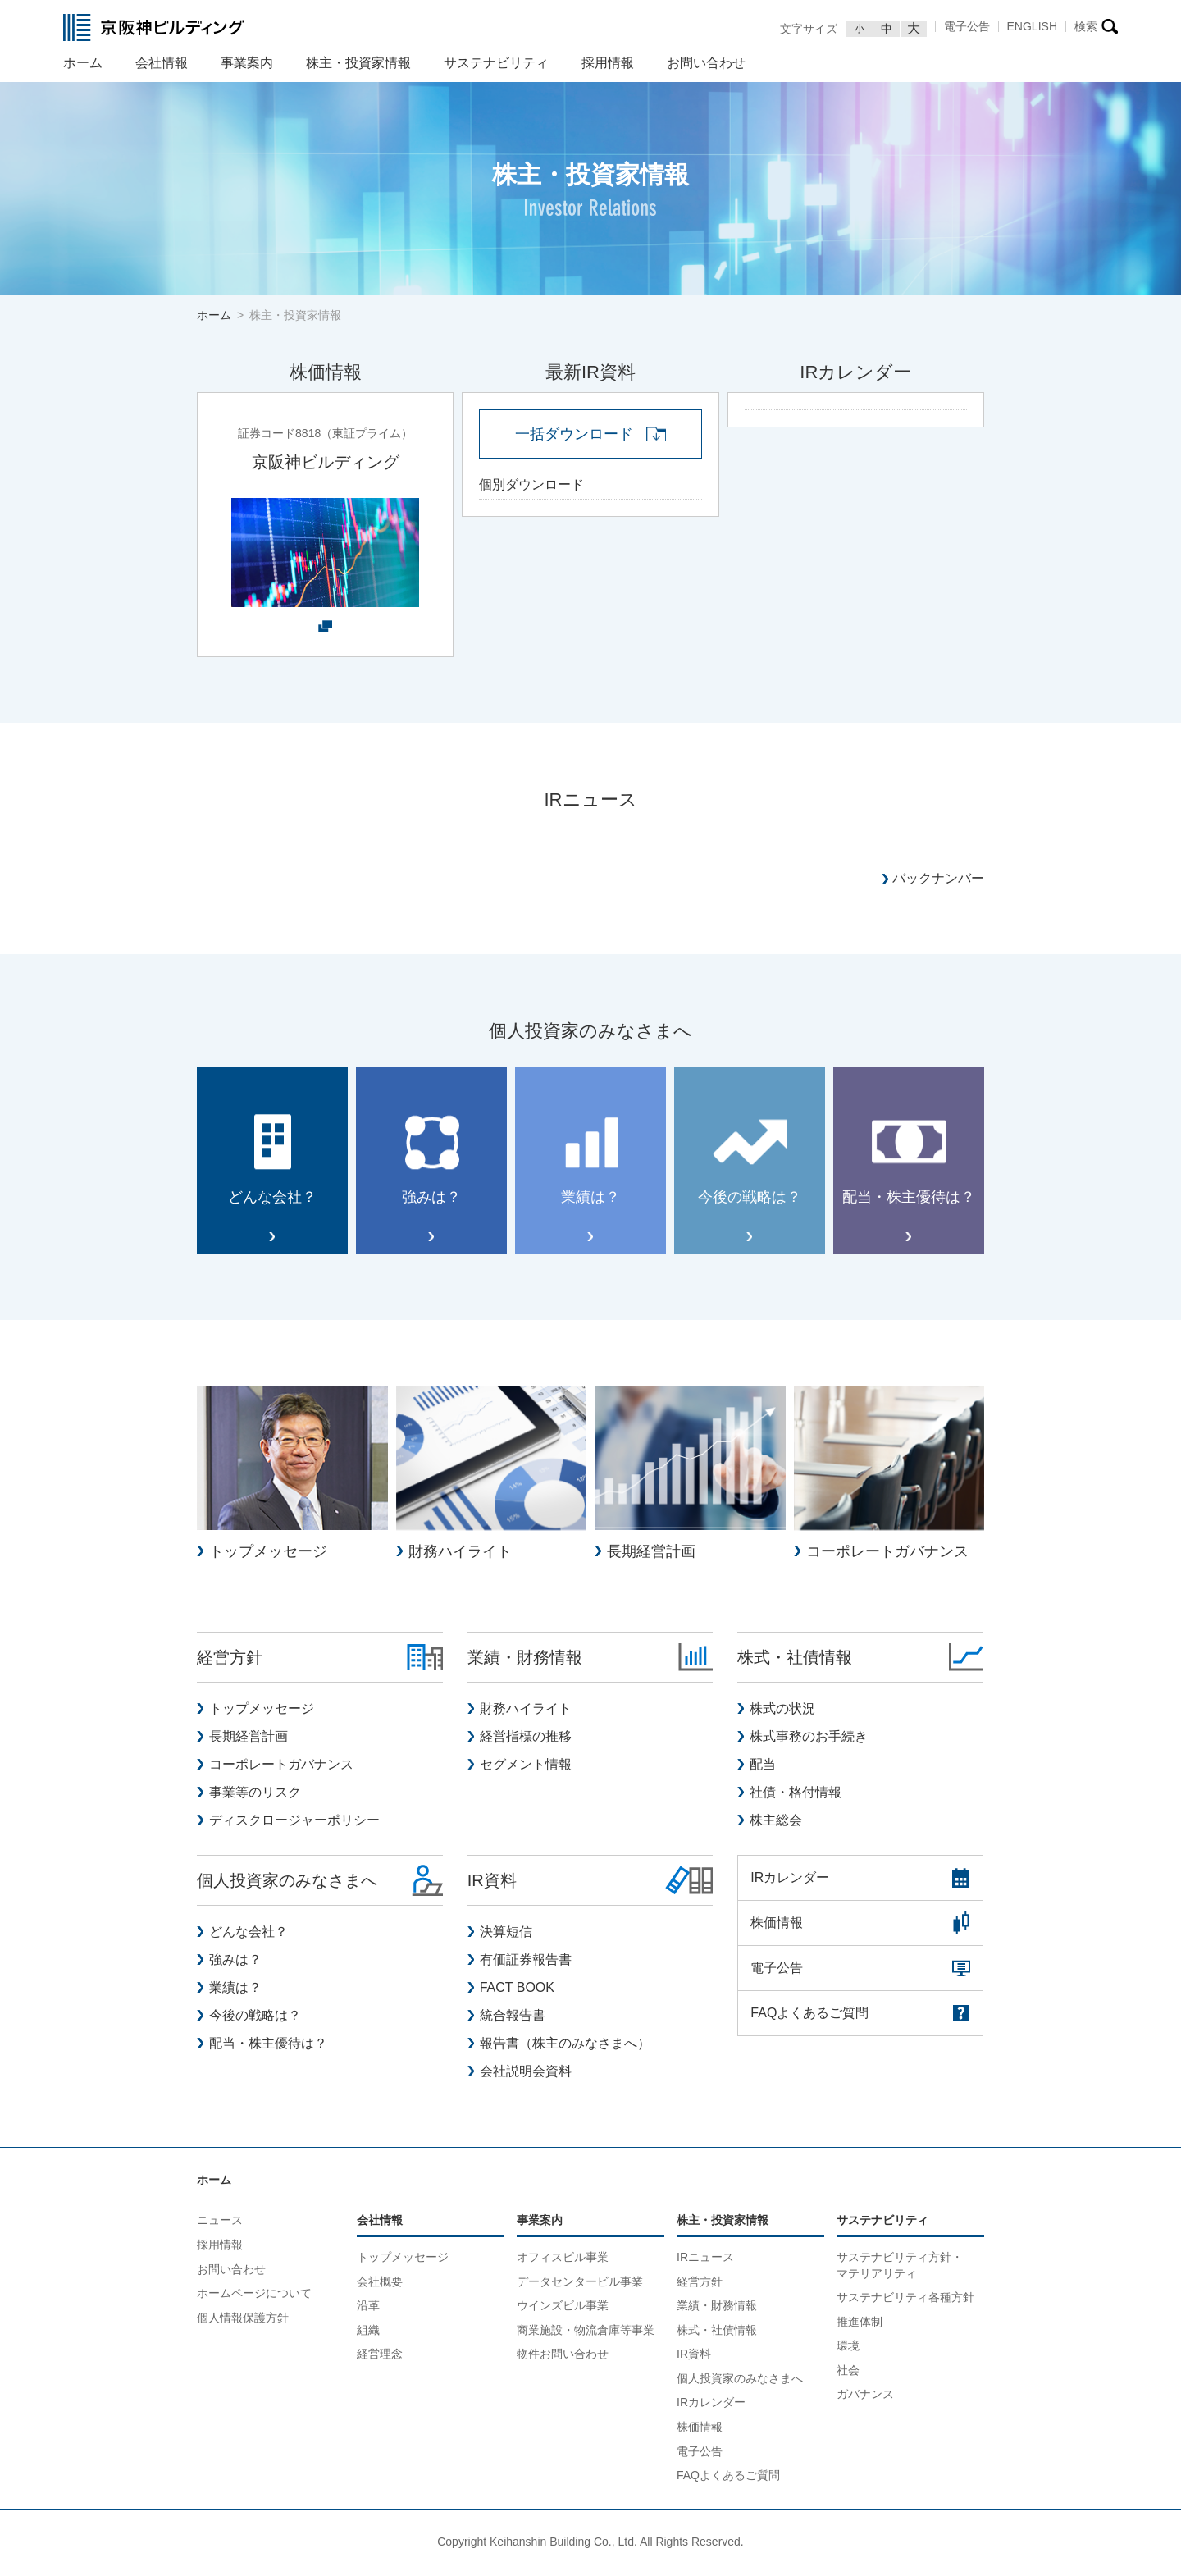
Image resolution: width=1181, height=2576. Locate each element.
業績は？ (235, 1989)
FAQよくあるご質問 (728, 2476)
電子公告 (967, 26)
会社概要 (380, 2282)
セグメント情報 (526, 1766)
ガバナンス (865, 2395)
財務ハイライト (526, 1710)
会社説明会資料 (526, 2073)
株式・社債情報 (717, 2331)
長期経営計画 (248, 1738)
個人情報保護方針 (243, 2319)
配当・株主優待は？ (268, 2045)
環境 (848, 2347)
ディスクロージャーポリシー (294, 1822)
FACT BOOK (517, 1989)
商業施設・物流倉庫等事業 (585, 2331)
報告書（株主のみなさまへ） (565, 2045)
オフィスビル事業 (563, 2258)
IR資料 (694, 2355)
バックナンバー (938, 878)
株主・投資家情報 (722, 2221)
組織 (368, 2331)
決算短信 (506, 1933)
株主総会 (776, 1822)
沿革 (368, 2306)
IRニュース (705, 2258)
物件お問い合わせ (563, 2355)
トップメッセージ (261, 1710)
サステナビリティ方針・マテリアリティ (900, 2266)
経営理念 (380, 2355)
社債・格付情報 (795, 1794)
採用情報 (220, 2246)
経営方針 (700, 2282)
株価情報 (700, 2428)
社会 (848, 2371)
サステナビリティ (882, 2221)
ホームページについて (254, 2294)
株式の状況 (782, 1710)
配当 (763, 1766)
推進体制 (859, 2323)
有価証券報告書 (526, 1961)
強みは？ (235, 1961)
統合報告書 (512, 2017)
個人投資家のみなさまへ (740, 2379)
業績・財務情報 (717, 2306)
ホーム (214, 2181)
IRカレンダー (711, 2403)
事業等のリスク (255, 1794)
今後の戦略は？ (255, 2017)
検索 (1085, 26)
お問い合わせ (231, 2270)
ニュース (220, 2221)
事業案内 (540, 2221)
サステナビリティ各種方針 (905, 2298)
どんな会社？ (248, 1933)
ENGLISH (1032, 26)
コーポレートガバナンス (281, 1766)
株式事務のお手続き (809, 1738)
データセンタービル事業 (580, 2282)
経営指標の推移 (526, 1738)
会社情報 (380, 2221)
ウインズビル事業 (563, 2306)
